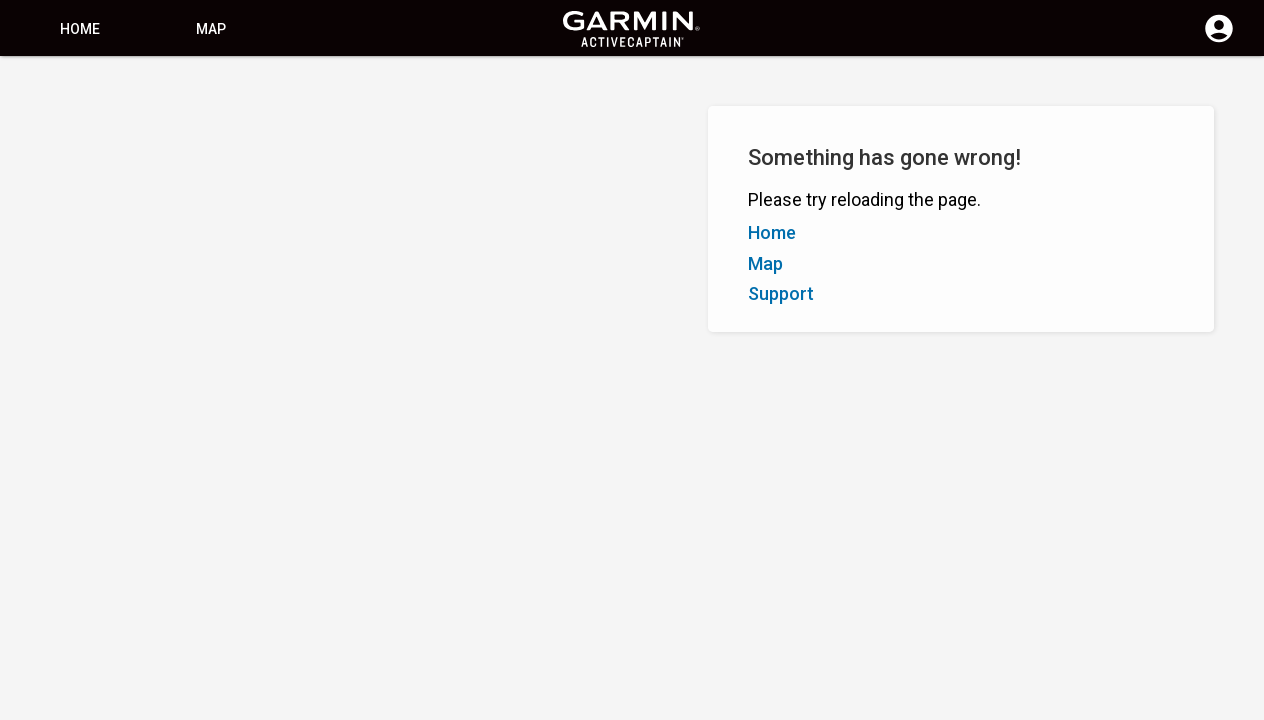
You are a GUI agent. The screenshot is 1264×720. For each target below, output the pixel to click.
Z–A (75, 178)
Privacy (585, 702)
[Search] (168, 85)
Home (80, 29)
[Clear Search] (370, 86)
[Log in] (1219, 40)
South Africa (664, 702)
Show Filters (60, 133)
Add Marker (336, 178)
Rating (125, 178)
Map (211, 29)
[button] (1239, 629)
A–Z (31, 178)
